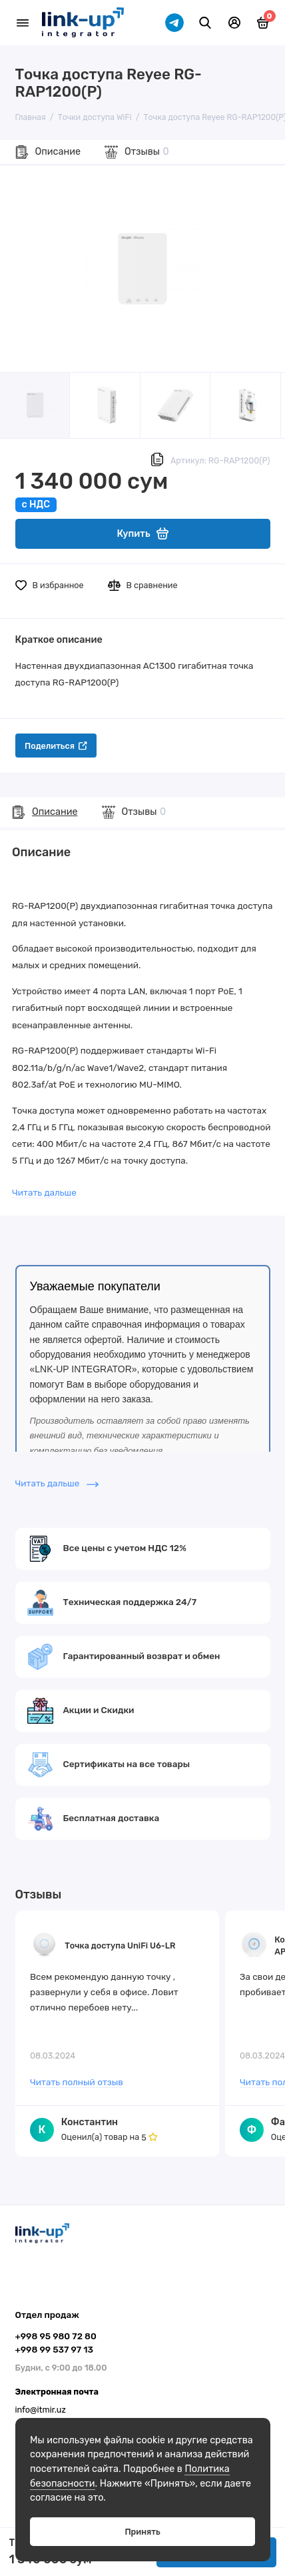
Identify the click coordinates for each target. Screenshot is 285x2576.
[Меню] (22, 22)
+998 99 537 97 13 (54, 2349)
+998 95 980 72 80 (56, 2336)
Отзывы (147, 151)
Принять (142, 2532)
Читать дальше (44, 1192)
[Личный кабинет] (234, 22)
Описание (58, 151)
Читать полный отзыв (76, 2082)
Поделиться (56, 746)
